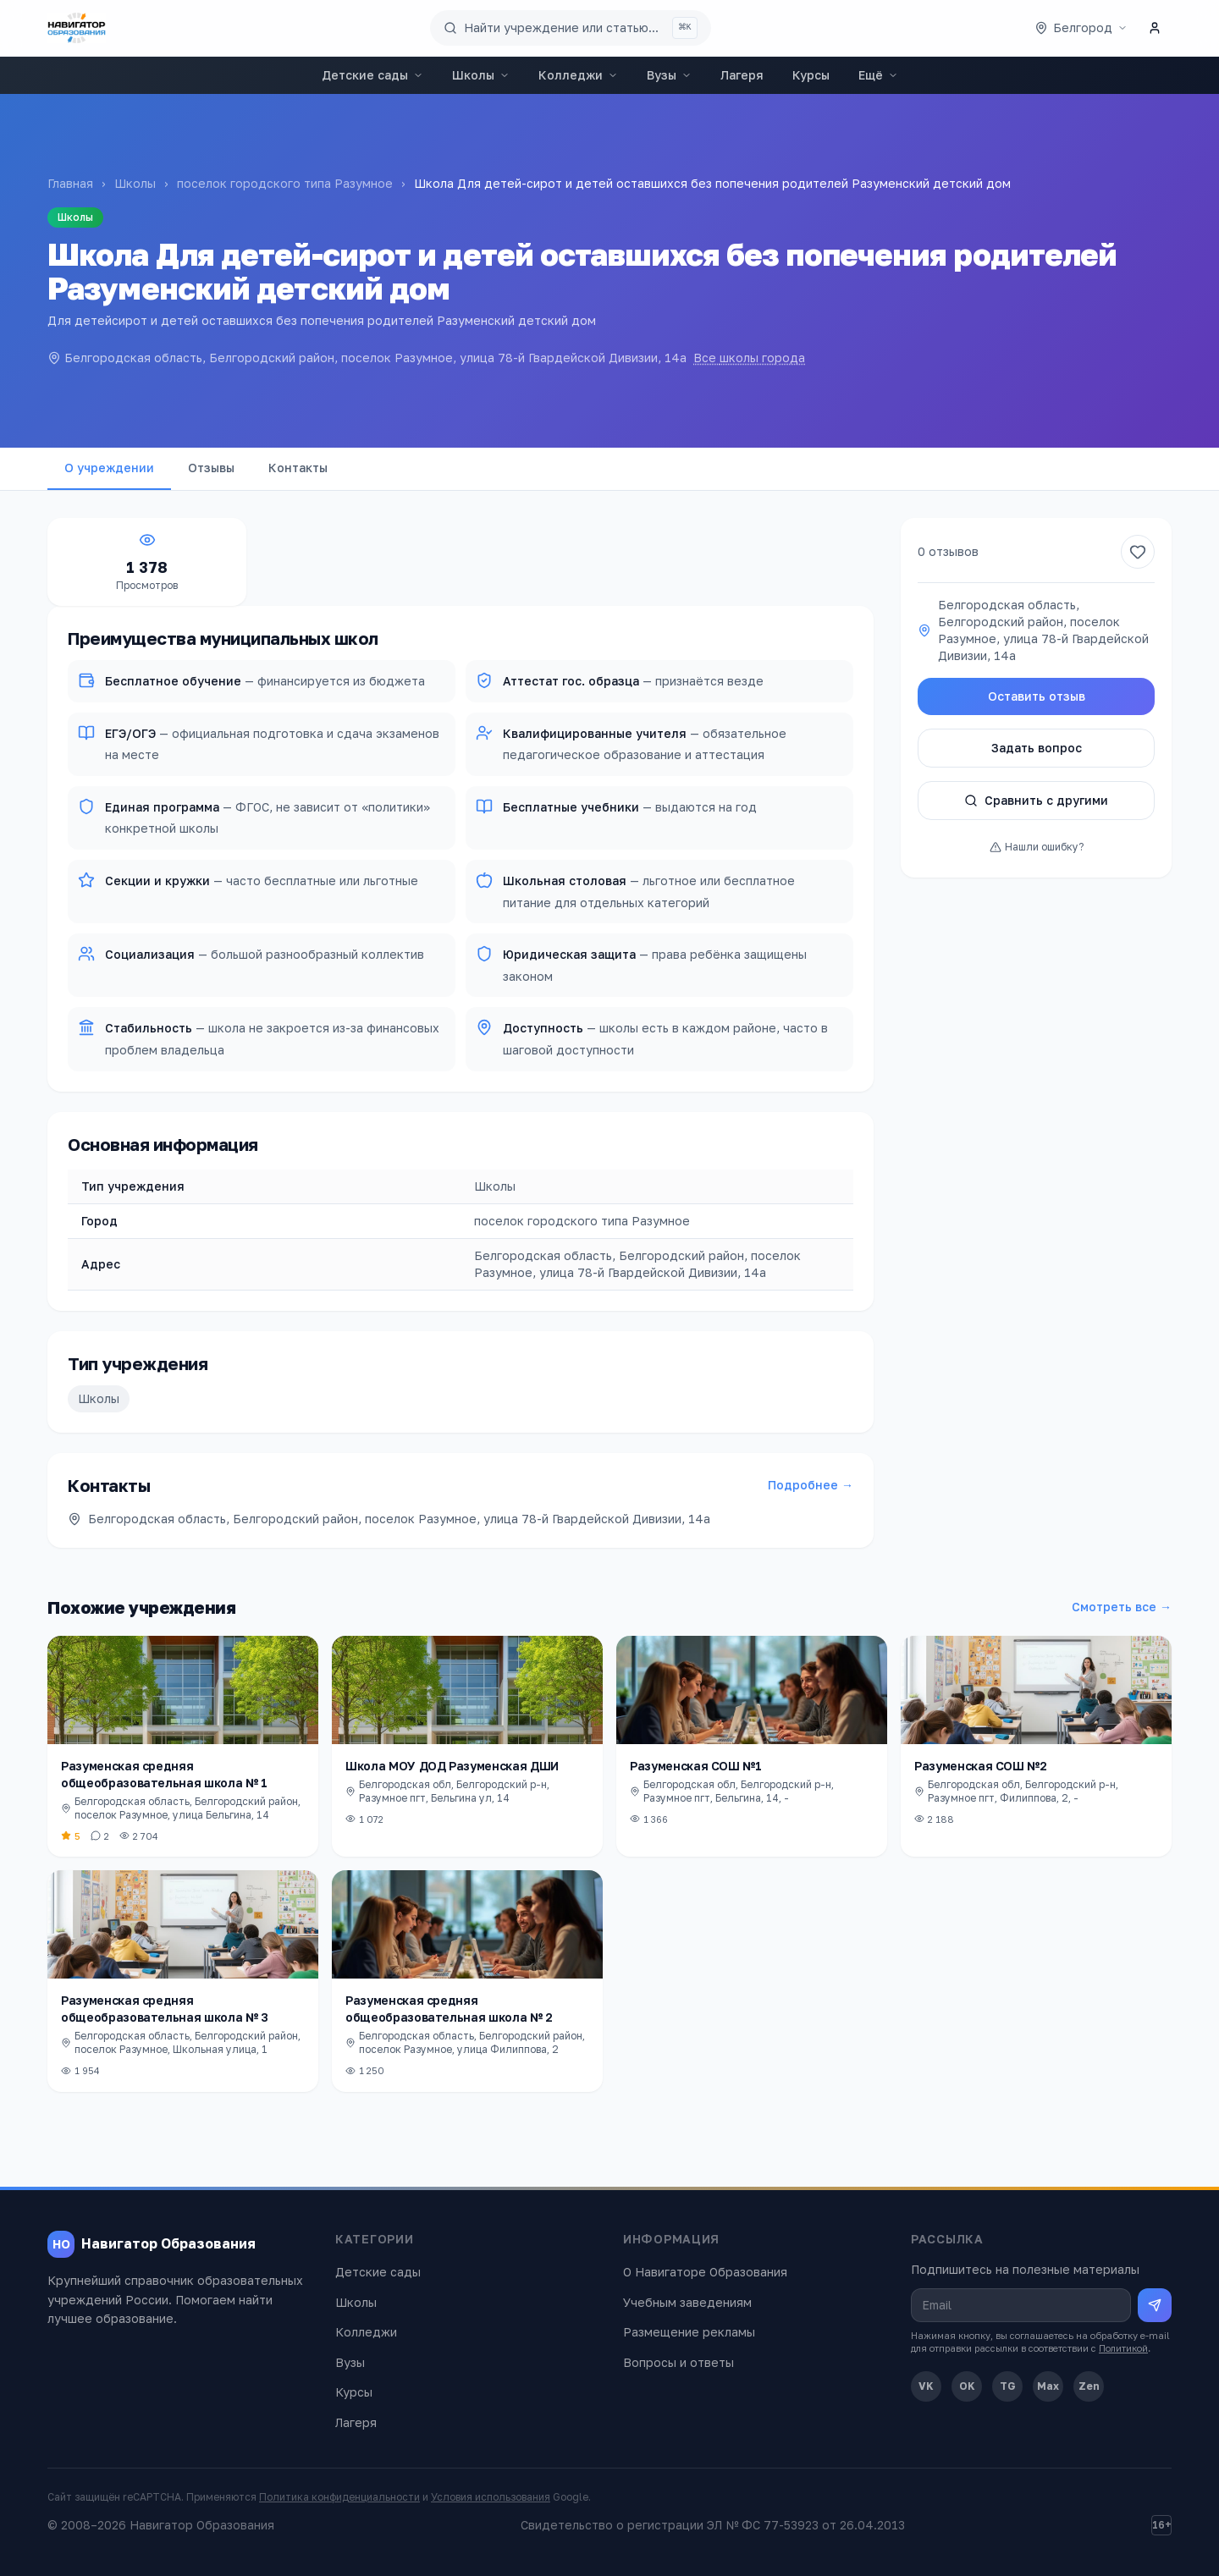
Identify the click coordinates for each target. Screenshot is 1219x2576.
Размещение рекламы (689, 2332)
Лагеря (742, 75)
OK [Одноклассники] (967, 2386)
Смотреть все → (1122, 1606)
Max (1048, 2386)
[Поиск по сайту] (570, 28)
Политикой (1123, 2347)
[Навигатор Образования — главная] (76, 28)
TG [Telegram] (1008, 2386)
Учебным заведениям (687, 2302)
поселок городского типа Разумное (285, 183)
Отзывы (211, 467)
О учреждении (109, 467)
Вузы (669, 75)
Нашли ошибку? (1037, 846)
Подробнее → (810, 1485)
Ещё (878, 75)
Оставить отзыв (1036, 696)
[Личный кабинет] (1155, 28)
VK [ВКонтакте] (926, 2386)
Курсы (811, 75)
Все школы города (749, 357)
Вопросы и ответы (678, 2362)
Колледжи (578, 75)
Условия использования (490, 2497)
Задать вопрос (1036, 747)
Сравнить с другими (1036, 800)
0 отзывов (948, 551)
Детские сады (372, 75)
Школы (481, 75)
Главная (70, 183)
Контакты (298, 467)
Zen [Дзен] (1089, 2386)
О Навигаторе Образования (705, 2272)
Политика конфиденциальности (339, 2497)
